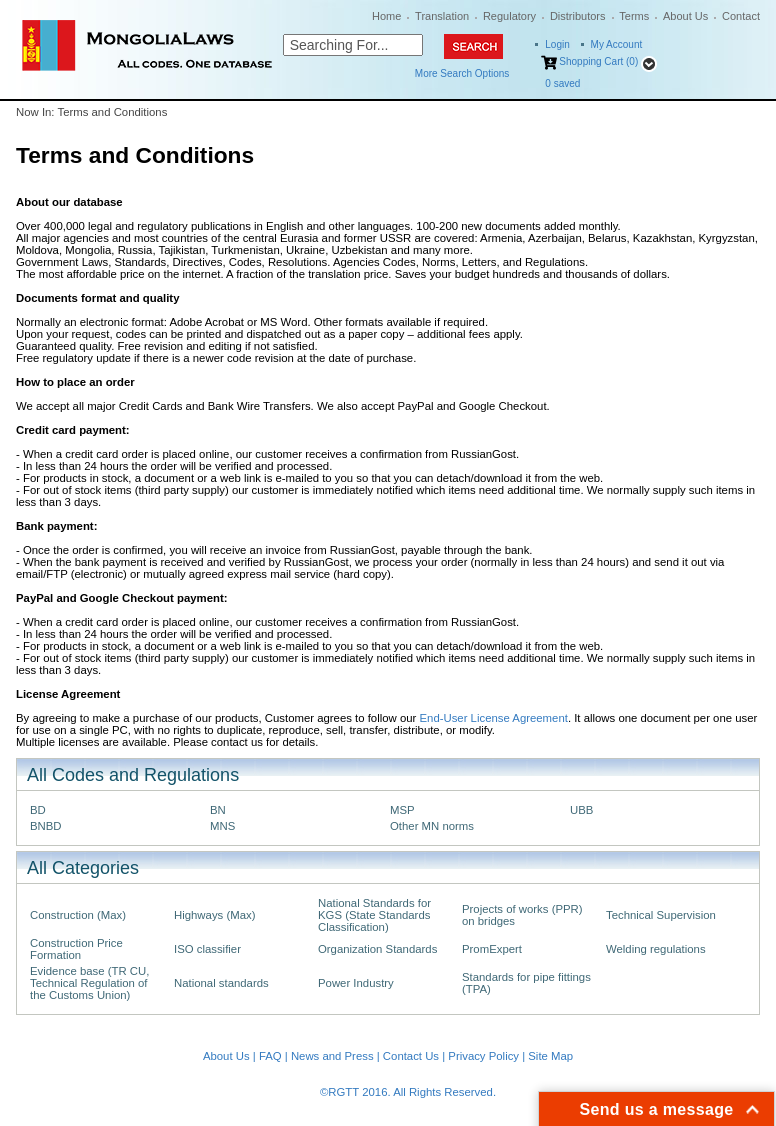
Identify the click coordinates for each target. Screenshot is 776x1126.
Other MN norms (432, 826)
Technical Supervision (661, 915)
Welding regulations (656, 949)
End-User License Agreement (493, 718)
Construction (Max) (78, 915)
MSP (402, 810)
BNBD (46, 826)
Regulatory (509, 16)
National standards (221, 983)
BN (218, 810)
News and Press (332, 1056)
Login (557, 44)
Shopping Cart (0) (598, 61)
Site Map (550, 1056)
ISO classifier (207, 949)
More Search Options (462, 73)
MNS (222, 826)
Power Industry (356, 983)
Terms (634, 16)
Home (386, 16)
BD (38, 810)
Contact (741, 16)
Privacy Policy (483, 1056)
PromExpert (492, 949)
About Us (685, 16)
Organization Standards (377, 949)
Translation (442, 16)
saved (562, 83)
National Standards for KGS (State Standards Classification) (374, 915)
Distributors (578, 16)
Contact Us (411, 1056)
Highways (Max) (214, 915)
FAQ (270, 1056)
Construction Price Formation (76, 949)
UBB (581, 810)
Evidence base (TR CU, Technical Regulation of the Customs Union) (89, 983)
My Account (617, 44)
